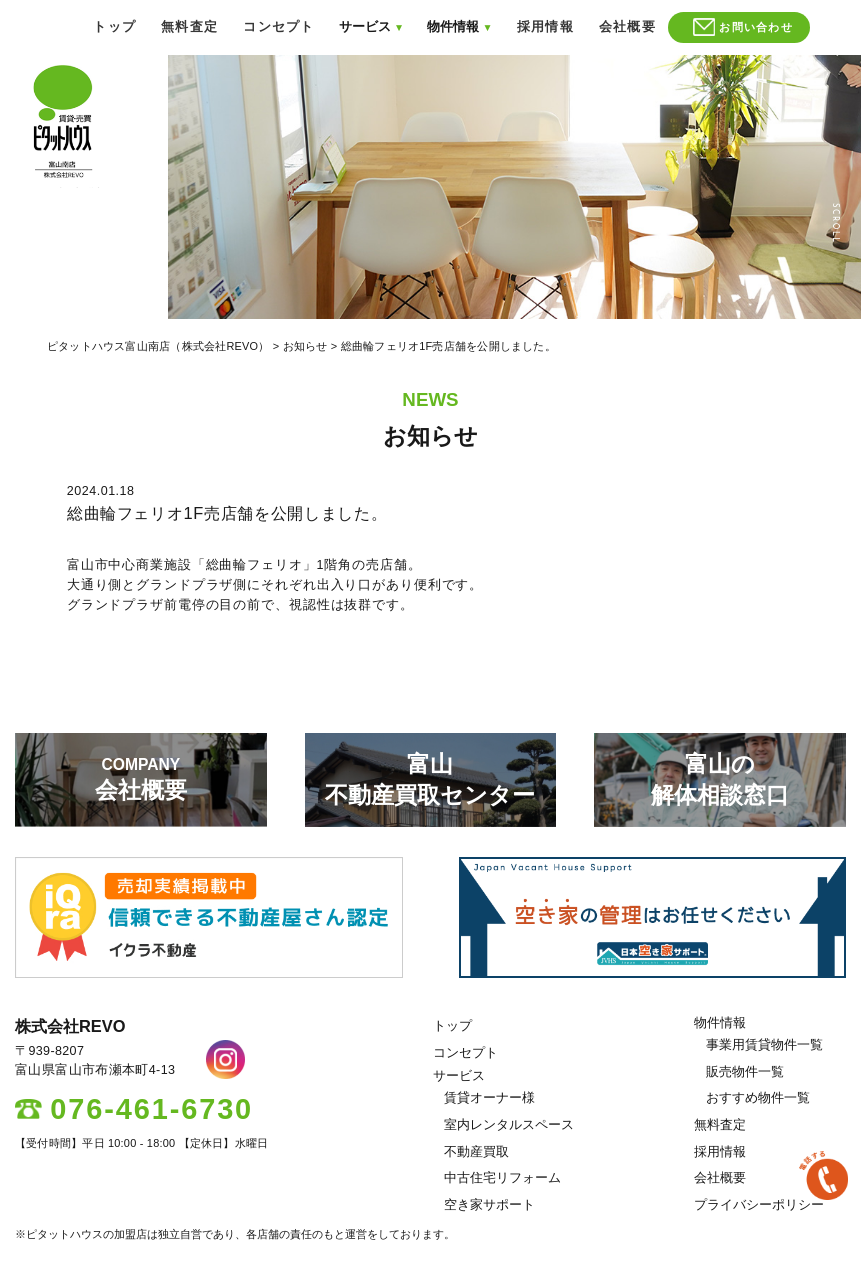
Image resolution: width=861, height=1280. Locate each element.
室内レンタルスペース (509, 1125)
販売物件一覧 (745, 1072)
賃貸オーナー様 (489, 1098)
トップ (114, 27)
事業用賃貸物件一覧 (764, 1045)
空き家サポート (489, 1205)
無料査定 (189, 27)
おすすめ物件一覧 (758, 1098)
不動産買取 (476, 1152)
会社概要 (627, 27)
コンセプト (278, 27)
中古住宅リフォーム (502, 1178)
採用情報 (545, 27)
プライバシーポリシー (759, 1205)
